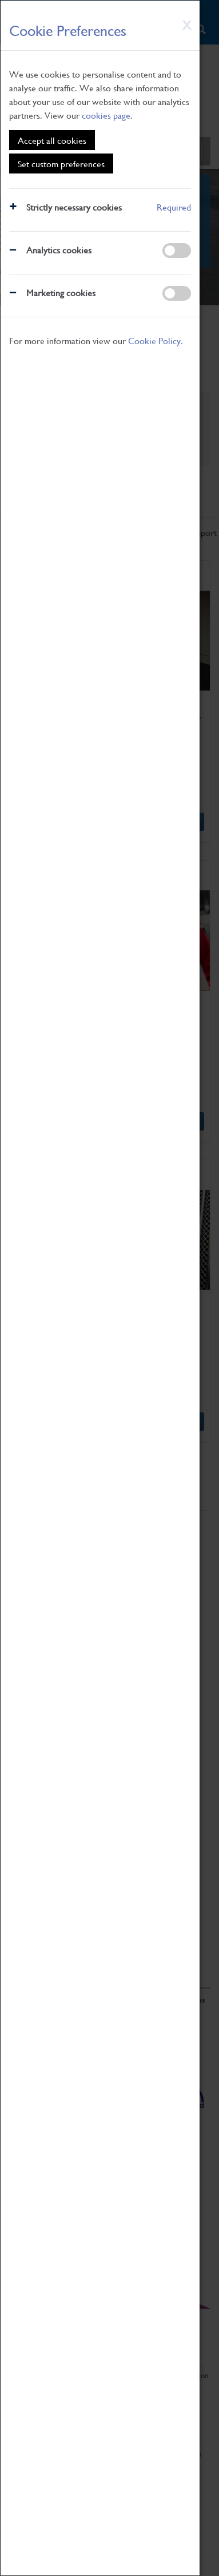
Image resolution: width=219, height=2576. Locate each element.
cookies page (106, 115)
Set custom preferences (61, 163)
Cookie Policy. (155, 340)
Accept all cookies (52, 140)
